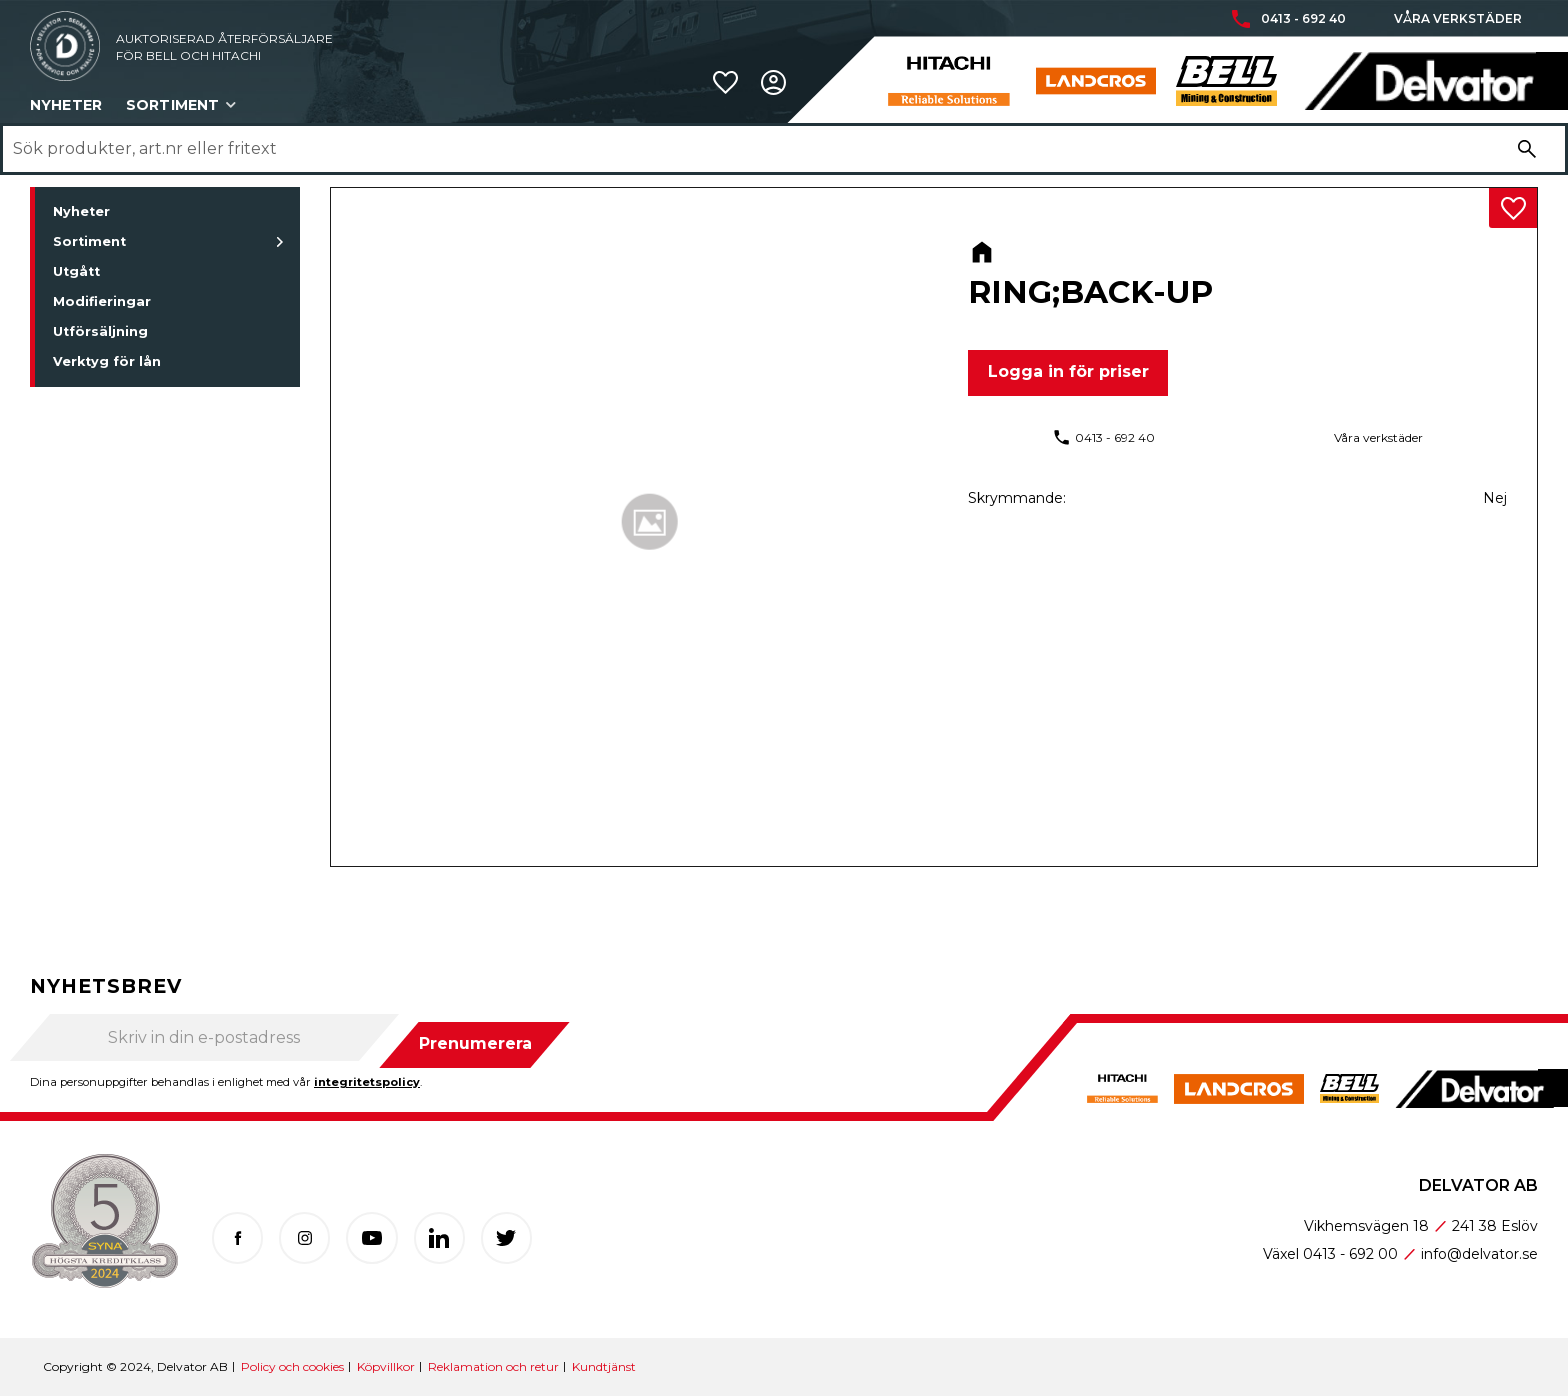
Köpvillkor (386, 1366)
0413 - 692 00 (1350, 1254)
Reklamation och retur (493, 1366)
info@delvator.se (1479, 1254)
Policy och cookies (292, 1366)
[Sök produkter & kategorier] (756, 149)
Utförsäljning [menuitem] (100, 331)
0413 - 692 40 (1303, 19)
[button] (725, 82)
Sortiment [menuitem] (172, 105)
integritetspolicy (367, 1082)
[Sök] (1527, 149)
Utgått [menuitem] (76, 271)
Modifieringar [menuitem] (102, 301)
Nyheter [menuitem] (66, 105)
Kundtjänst (604, 1366)
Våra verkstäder (1458, 19)
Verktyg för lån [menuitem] (107, 361)
